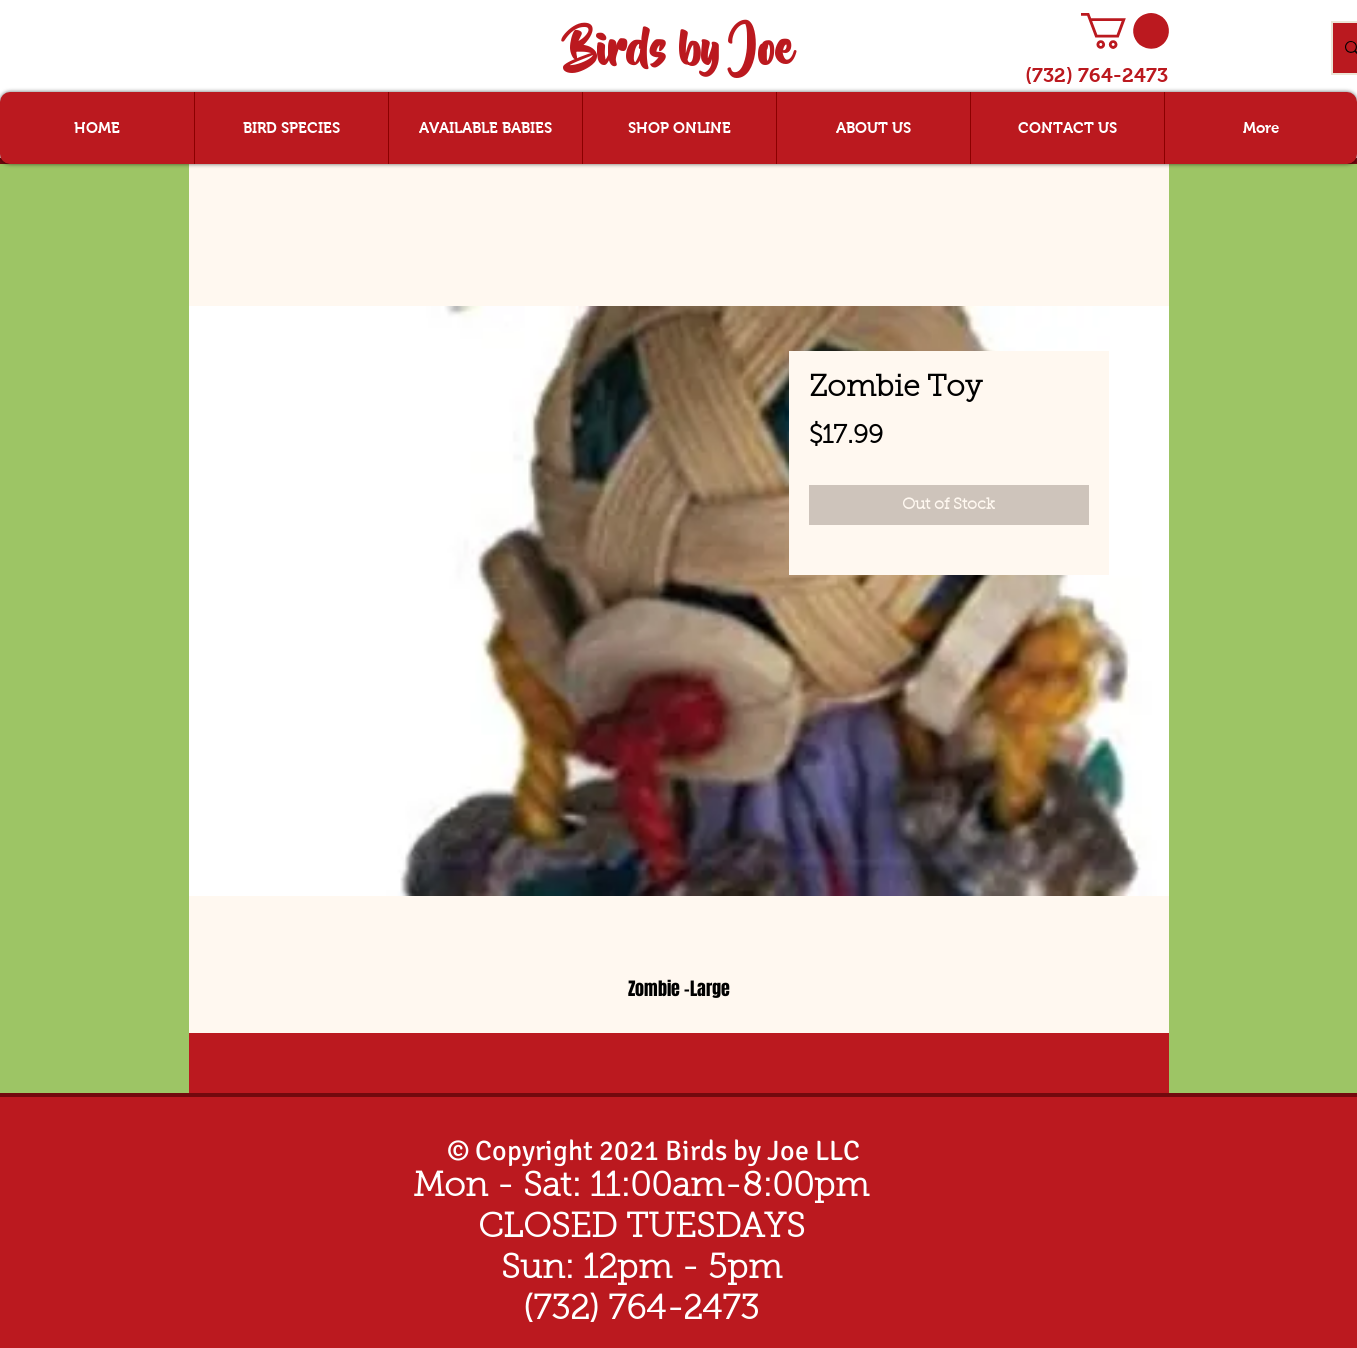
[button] (1125, 31)
